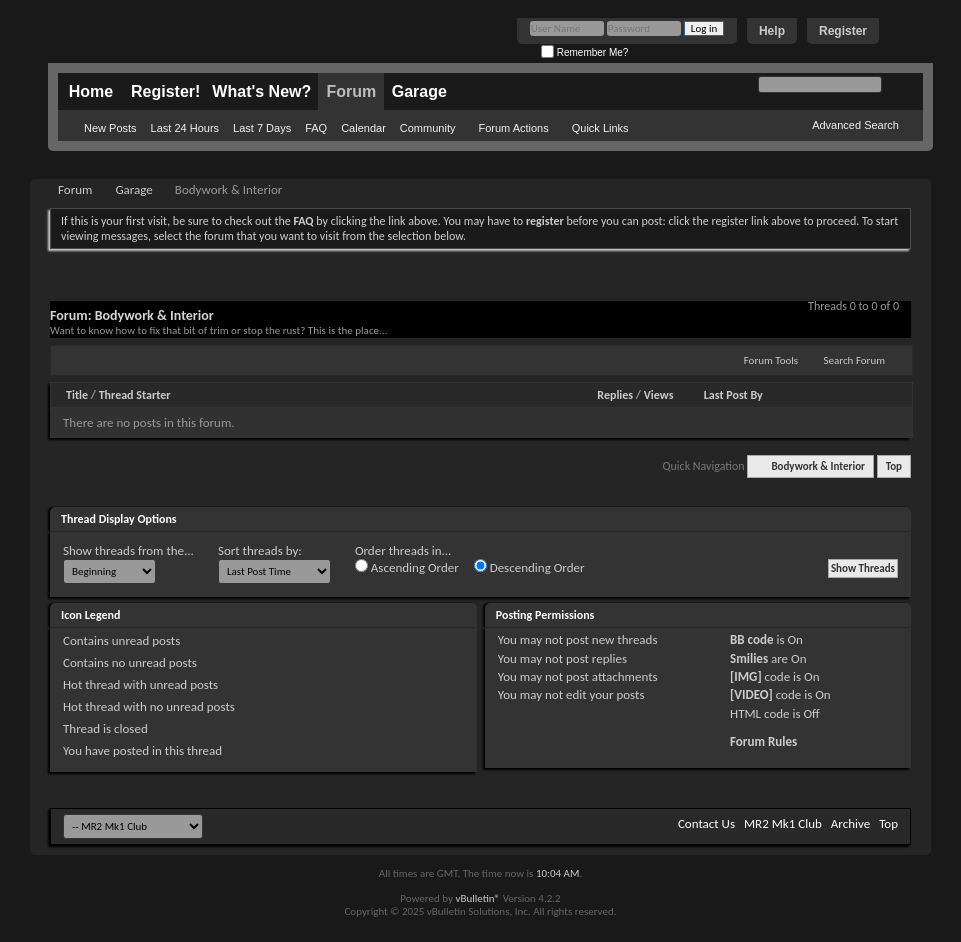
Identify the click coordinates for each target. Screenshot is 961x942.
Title (77, 395)
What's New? (261, 91)
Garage (419, 91)
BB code (751, 639)
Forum (351, 91)
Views (659, 395)
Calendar (363, 128)
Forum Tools (771, 360)
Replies (615, 395)
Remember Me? (584, 52)
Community (428, 128)
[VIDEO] (751, 694)
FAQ (316, 128)
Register (843, 31)
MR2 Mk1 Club (783, 823)
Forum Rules (763, 741)
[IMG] (746, 676)
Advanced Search (855, 125)
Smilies (749, 658)
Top (894, 466)
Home (91, 91)
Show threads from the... (128, 550)
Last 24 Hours (185, 128)
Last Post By (733, 395)
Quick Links (600, 128)
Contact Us (706, 823)
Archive (850, 823)
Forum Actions (513, 128)
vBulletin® (477, 898)
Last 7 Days (262, 128)
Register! (165, 91)
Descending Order (529, 567)
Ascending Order (407, 567)
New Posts (110, 128)
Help (772, 31)
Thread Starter (135, 395)
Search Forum (855, 360)
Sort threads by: (260, 550)
